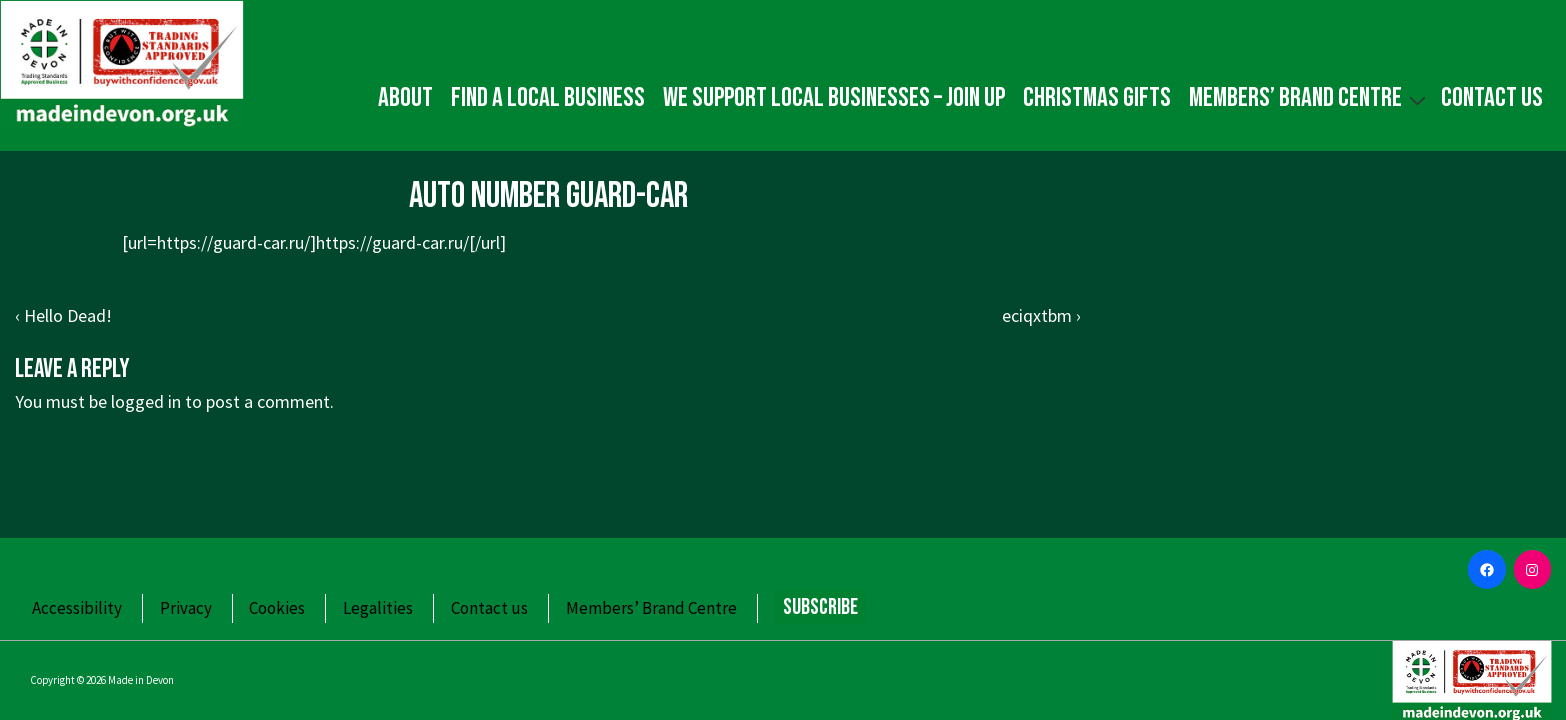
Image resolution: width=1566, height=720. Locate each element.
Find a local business (548, 98)
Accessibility (77, 608)
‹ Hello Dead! (63, 315)
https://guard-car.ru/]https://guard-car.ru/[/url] (331, 242)
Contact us (1492, 98)
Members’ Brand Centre (1310, 97)
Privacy (186, 608)
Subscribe (820, 607)
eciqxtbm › (1041, 315)
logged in (146, 401)
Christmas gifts (1097, 98)
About (405, 98)
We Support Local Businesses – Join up (834, 98)
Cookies (277, 608)
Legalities (378, 608)
